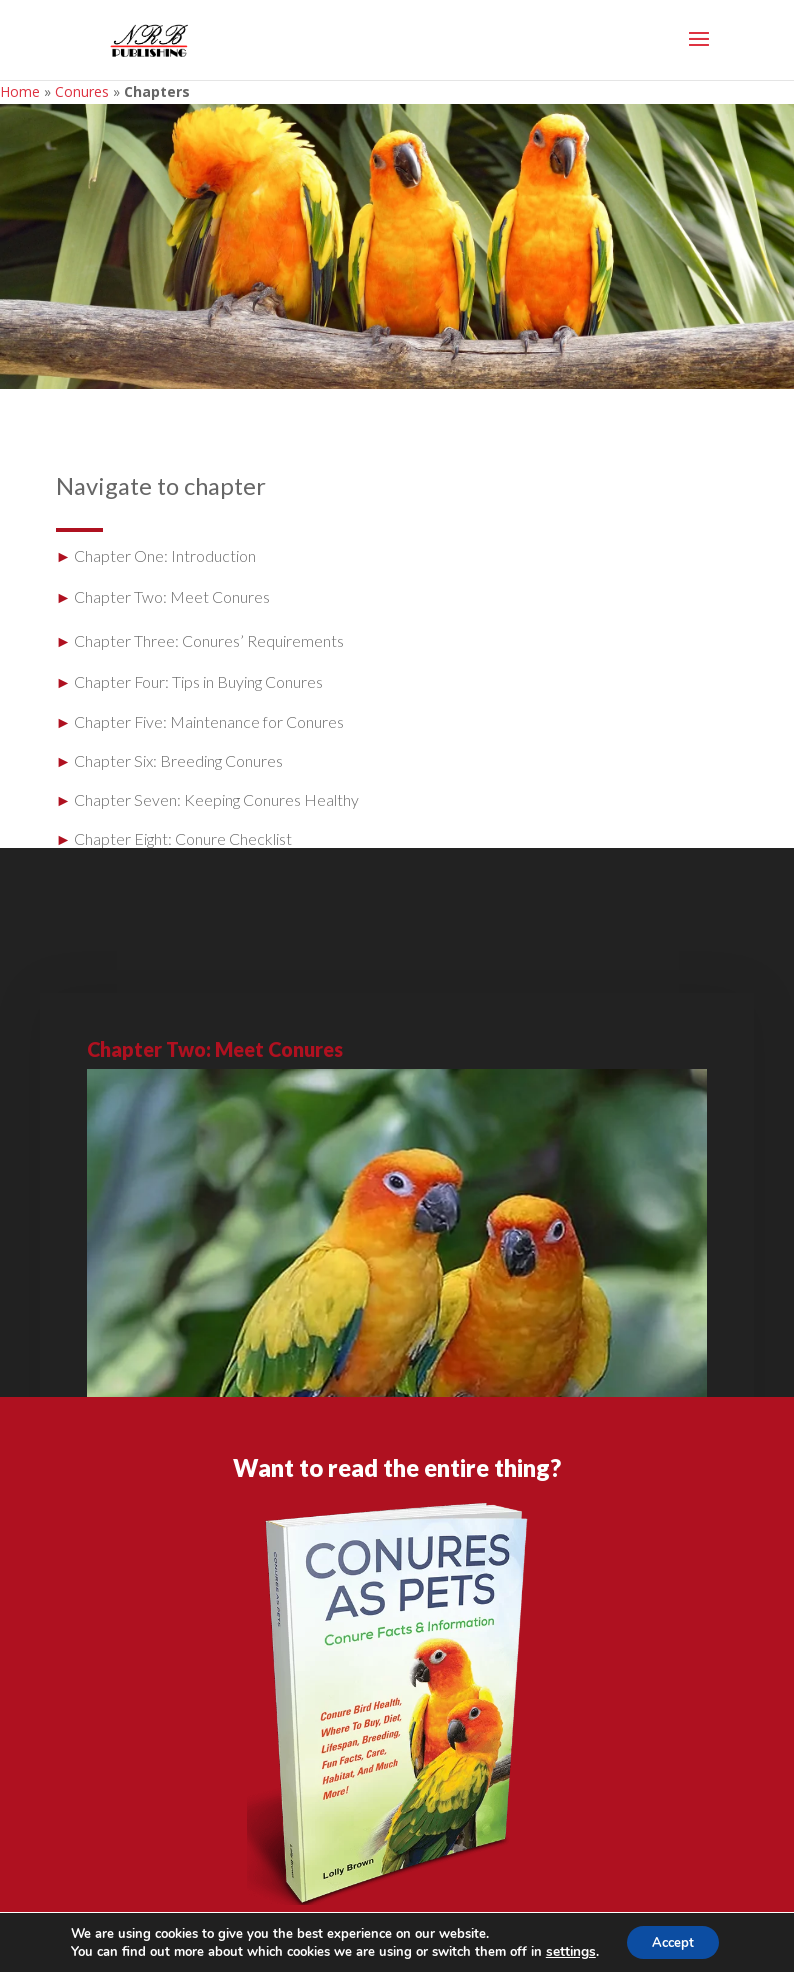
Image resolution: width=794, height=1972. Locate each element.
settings (565, 1950)
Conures (82, 91)
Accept (672, 1940)
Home (20, 91)
